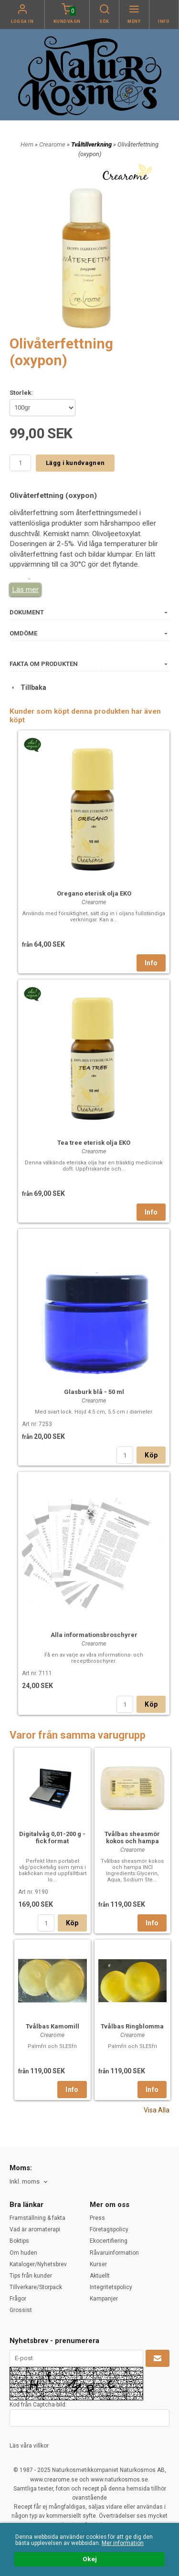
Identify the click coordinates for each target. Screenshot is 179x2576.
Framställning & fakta (37, 2218)
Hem (27, 144)
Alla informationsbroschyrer (94, 1634)
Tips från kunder (31, 2275)
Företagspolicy (109, 2229)
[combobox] (29, 2181)
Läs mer (25, 589)
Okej (90, 2559)
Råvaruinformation (114, 2252)
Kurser (98, 2264)
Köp (151, 1455)
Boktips (19, 2241)
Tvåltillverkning (92, 144)
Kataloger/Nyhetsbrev (38, 2264)
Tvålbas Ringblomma (132, 2026)
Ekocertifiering (108, 2241)
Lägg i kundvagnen (75, 462)
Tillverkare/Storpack (36, 2287)
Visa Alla (156, 2110)
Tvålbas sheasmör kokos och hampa (132, 1837)
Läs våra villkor (29, 2445)
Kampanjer (104, 2298)
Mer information (123, 2543)
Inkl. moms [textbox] (25, 2181)
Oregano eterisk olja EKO (94, 893)
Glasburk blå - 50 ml (94, 1391)
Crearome (53, 144)
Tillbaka (28, 687)
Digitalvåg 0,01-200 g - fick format (52, 1837)
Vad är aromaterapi (35, 2229)
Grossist (21, 2310)
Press (97, 2218)
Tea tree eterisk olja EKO (93, 1142)
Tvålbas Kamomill (52, 2026)
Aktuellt (100, 2275)
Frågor (18, 2298)
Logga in (22, 21)
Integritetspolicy (111, 2287)
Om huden (23, 2252)
